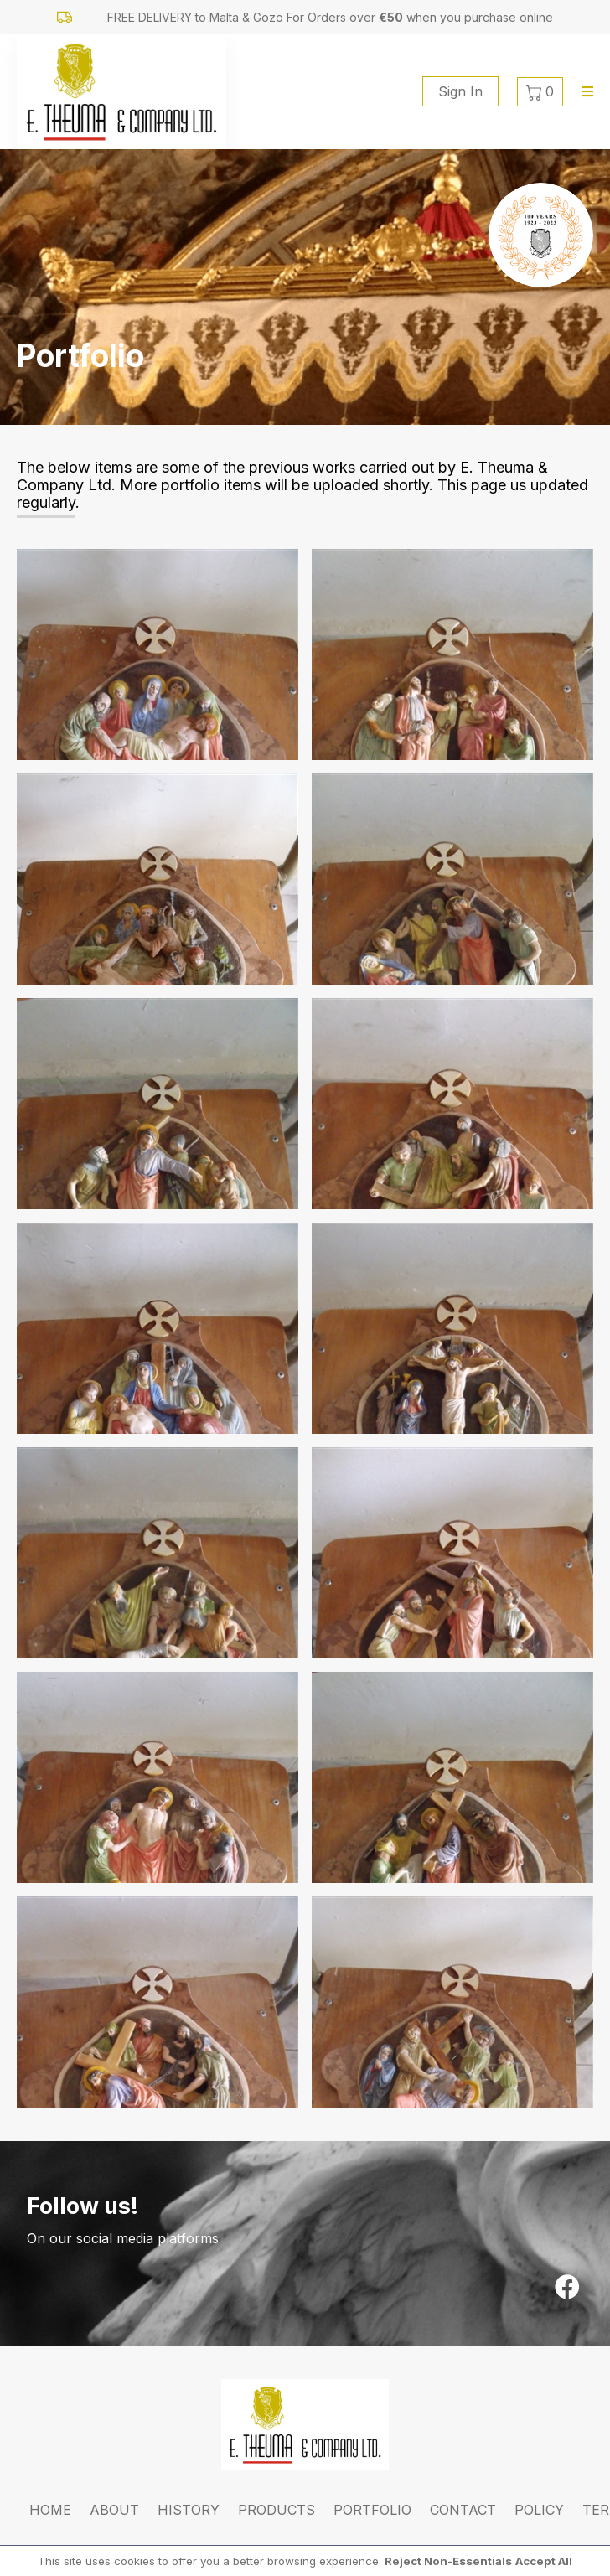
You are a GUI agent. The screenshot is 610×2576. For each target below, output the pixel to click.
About (114, 2509)
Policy (539, 2509)
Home (50, 2509)
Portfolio (372, 2509)
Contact (463, 2509)
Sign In (460, 91)
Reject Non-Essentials (448, 2561)
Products (276, 2509)
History (189, 2509)
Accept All (543, 2561)
